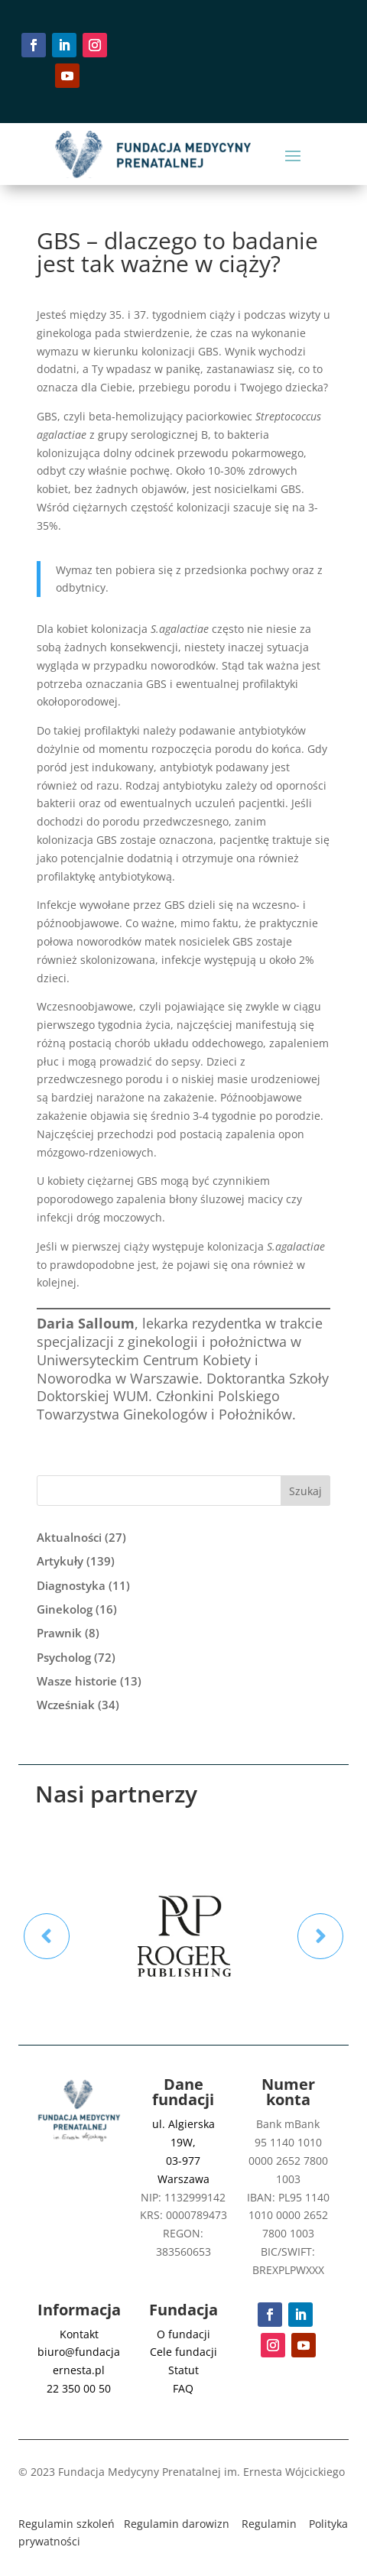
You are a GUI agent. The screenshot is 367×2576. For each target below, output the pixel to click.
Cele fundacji (183, 2351)
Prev (47, 1936)
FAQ (183, 2388)
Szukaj (305, 1491)
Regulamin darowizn (176, 2523)
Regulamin (269, 2523)
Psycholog (64, 1657)
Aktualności (69, 1537)
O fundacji (183, 2334)
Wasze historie (77, 1681)
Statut (183, 2370)
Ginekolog (65, 1609)
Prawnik (59, 1632)
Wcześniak (66, 1704)
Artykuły (60, 1561)
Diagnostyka (71, 1585)
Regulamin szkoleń (66, 2523)
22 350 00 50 (79, 2388)
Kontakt (79, 2334)
